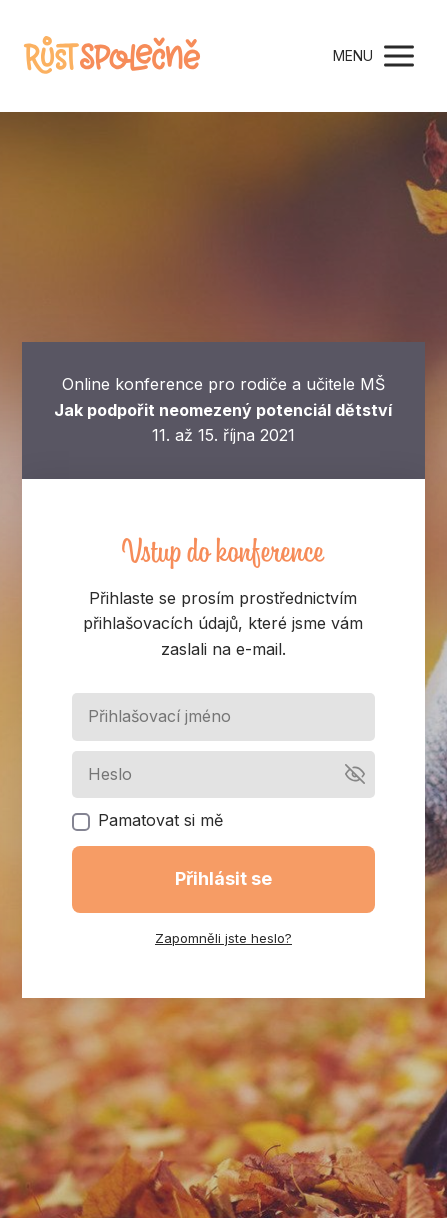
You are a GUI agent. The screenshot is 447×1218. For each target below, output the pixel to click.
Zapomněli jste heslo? (223, 938)
